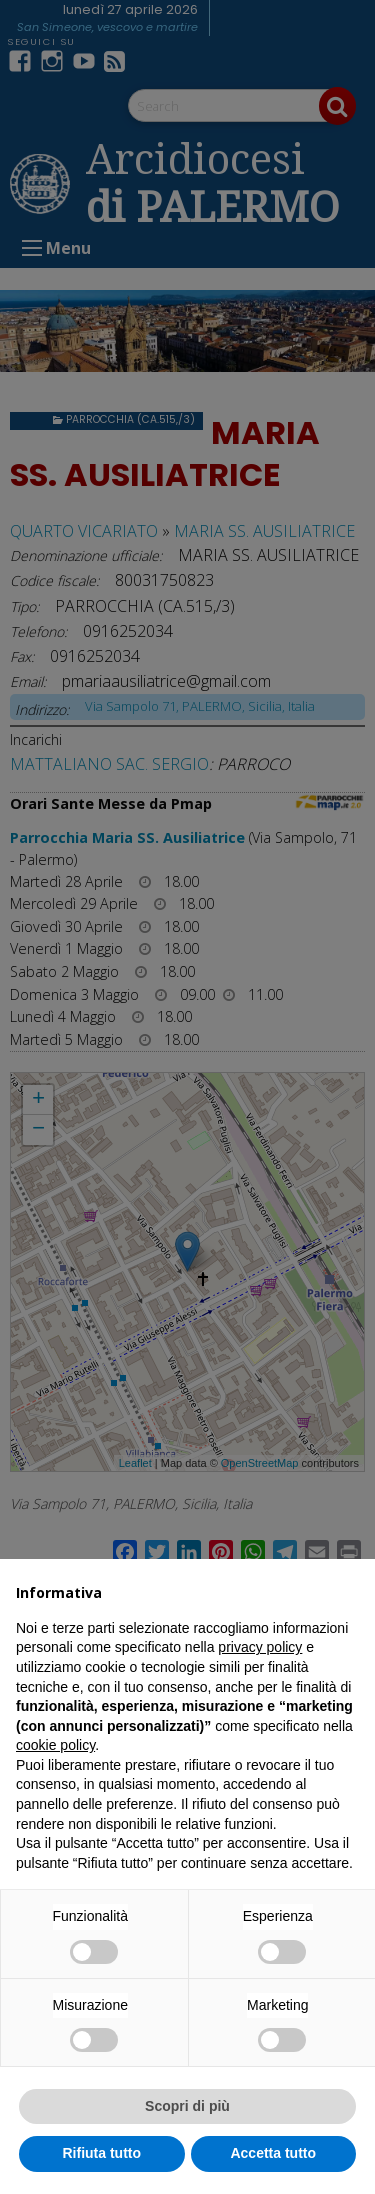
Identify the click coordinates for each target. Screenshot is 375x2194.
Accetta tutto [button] (273, 2153)
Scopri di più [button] (187, 2106)
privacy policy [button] (260, 1647)
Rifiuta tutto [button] (101, 2153)
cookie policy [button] (55, 1745)
